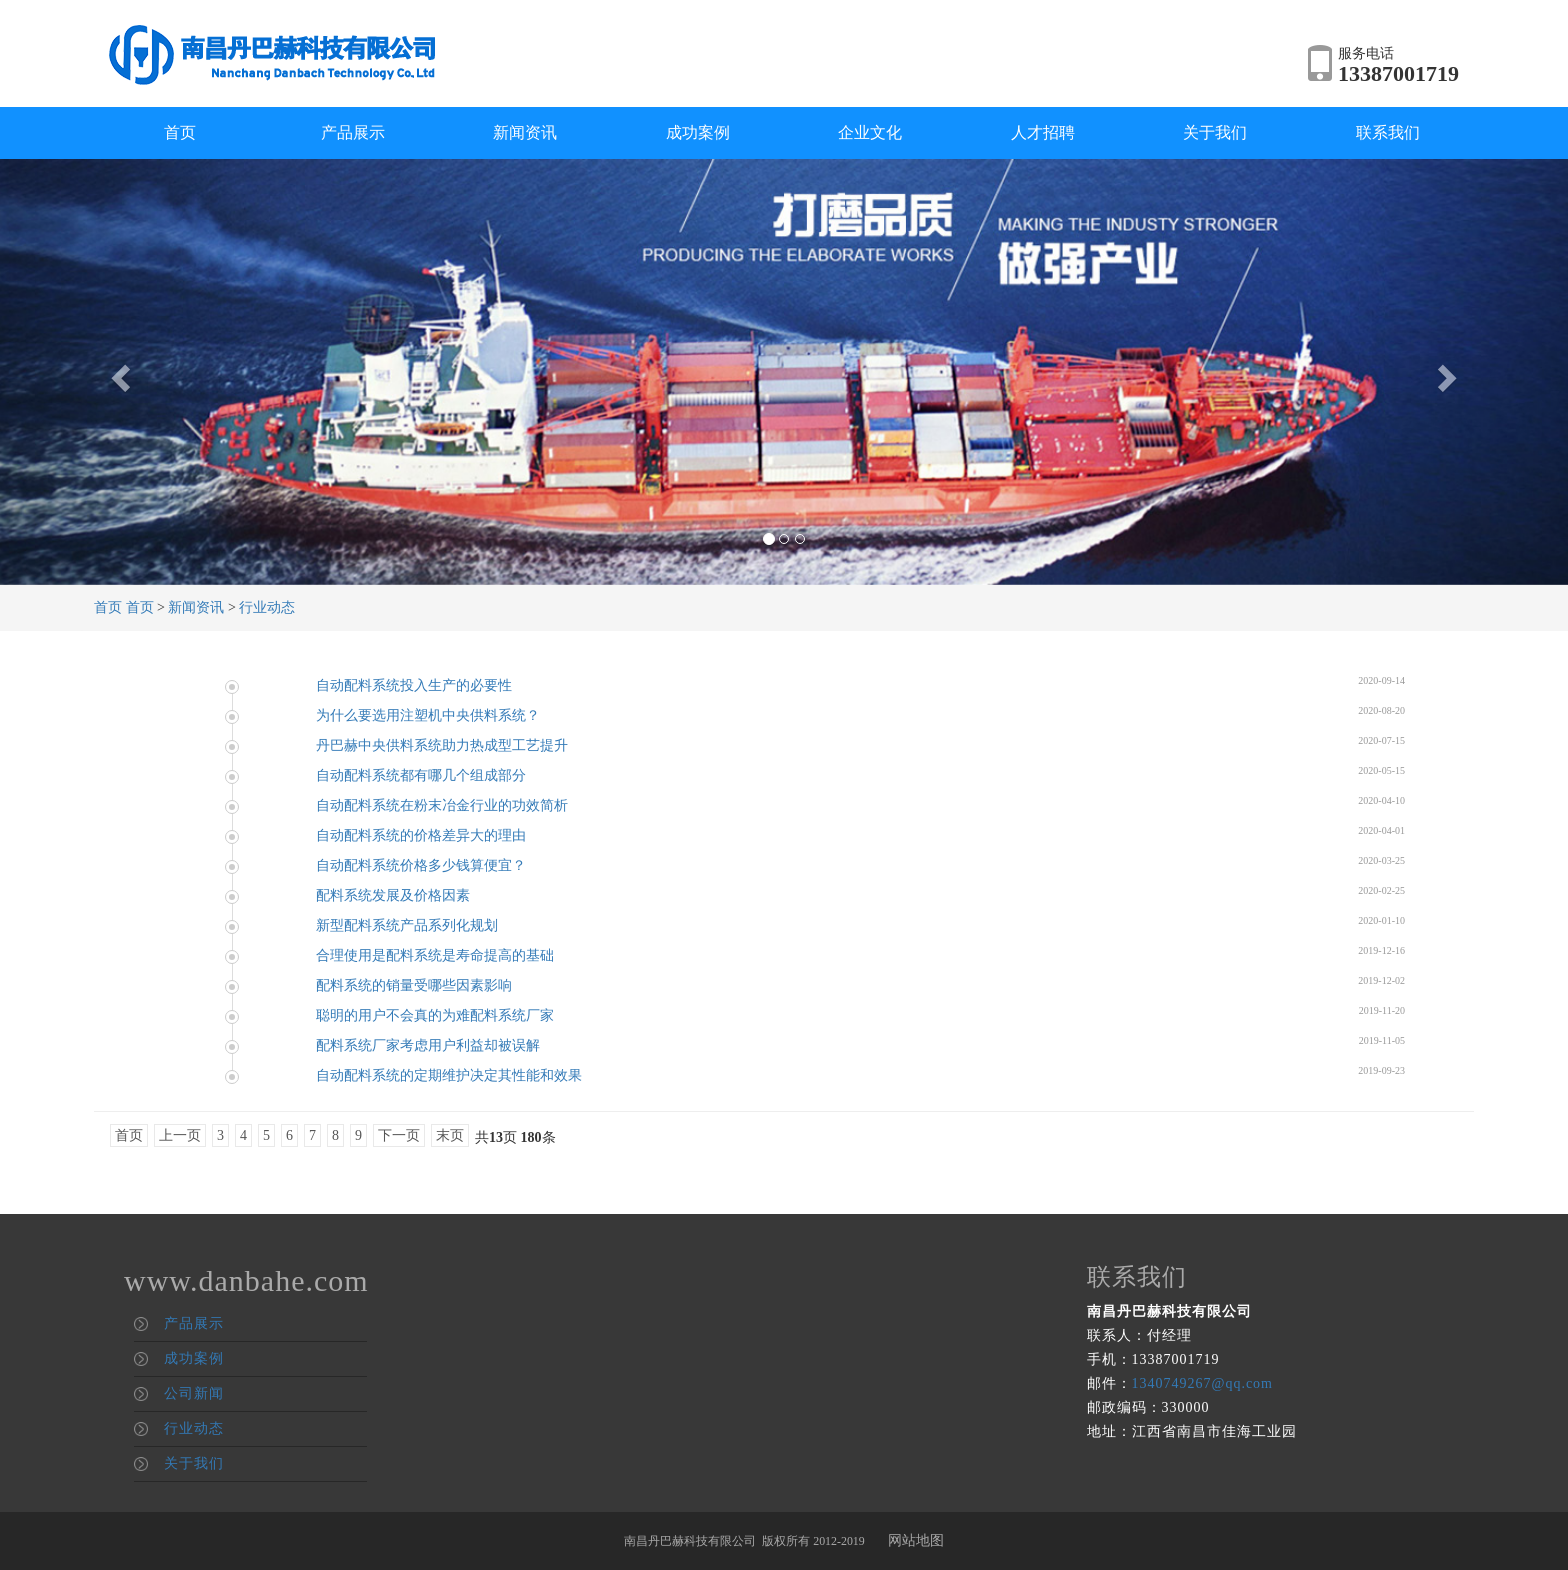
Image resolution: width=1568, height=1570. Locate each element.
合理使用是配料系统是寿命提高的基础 (435, 955)
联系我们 (1388, 132)
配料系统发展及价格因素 (393, 895)
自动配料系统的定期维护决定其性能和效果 (449, 1075)
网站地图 (916, 1540)
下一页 (399, 1135)
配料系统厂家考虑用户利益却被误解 (428, 1045)
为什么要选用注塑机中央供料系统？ (428, 715)
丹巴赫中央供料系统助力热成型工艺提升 (442, 745)
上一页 (180, 1135)
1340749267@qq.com (1203, 1383)
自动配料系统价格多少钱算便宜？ (421, 865)
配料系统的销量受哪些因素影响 (414, 985)
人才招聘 (1043, 132)
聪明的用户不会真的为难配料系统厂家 (435, 1015)
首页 (180, 132)
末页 (450, 1135)
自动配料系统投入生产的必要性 (414, 685)
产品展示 (353, 132)
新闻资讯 (525, 132)
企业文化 (870, 132)
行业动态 (267, 607)
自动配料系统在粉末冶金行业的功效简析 (442, 805)
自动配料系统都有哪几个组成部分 (421, 775)
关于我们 (1215, 132)
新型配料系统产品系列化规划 (407, 925)
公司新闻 (194, 1393)
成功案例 (698, 132)
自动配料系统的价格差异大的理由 (421, 835)
